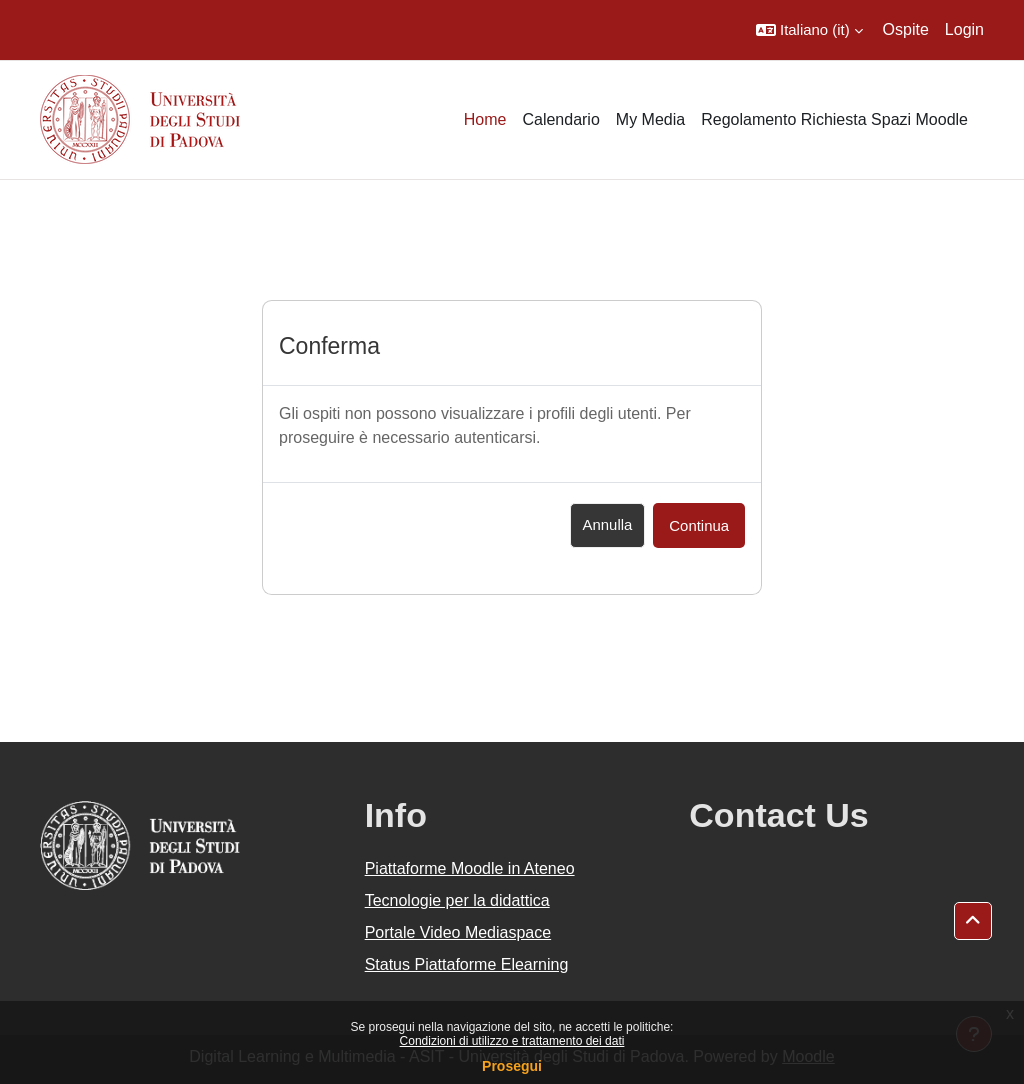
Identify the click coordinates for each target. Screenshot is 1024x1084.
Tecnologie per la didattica (457, 900)
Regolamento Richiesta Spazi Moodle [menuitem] (834, 119)
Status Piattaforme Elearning (467, 964)
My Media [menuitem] (650, 119)
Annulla (608, 524)
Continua (699, 525)
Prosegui (512, 1066)
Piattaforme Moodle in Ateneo (470, 868)
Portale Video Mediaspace (458, 932)
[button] (809, 30)
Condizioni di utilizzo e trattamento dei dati (512, 1041)
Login (964, 29)
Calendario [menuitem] (560, 119)
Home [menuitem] (485, 119)
